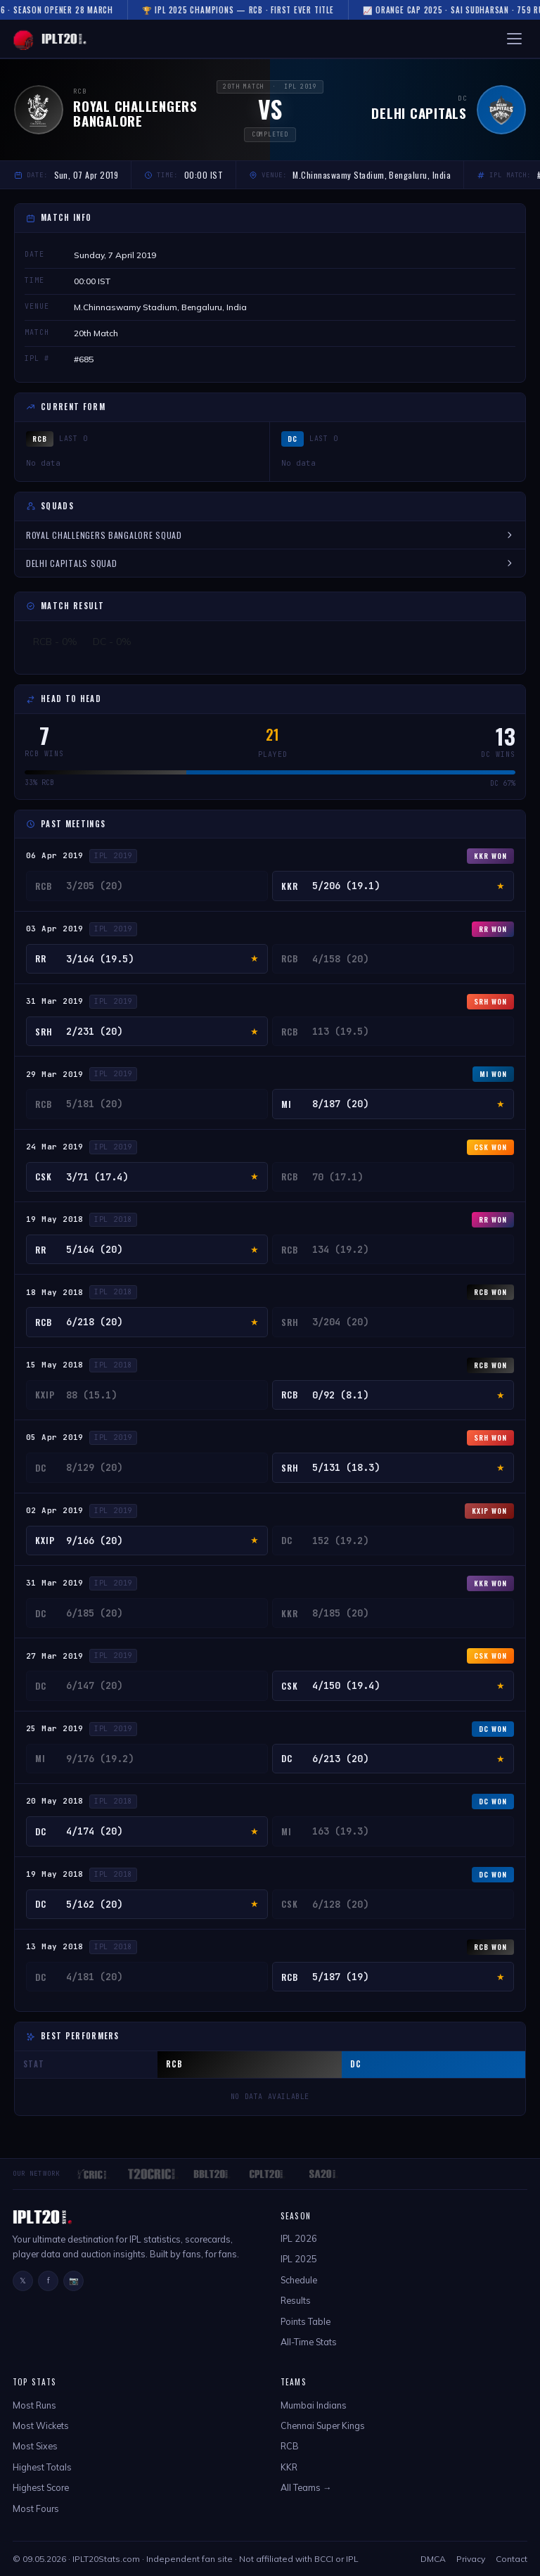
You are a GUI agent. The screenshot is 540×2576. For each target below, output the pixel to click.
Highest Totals (42, 2467)
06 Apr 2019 (55, 855)
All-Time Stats (309, 2341)
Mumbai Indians (314, 2405)
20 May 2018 (55, 1801)
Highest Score (41, 2487)
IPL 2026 (299, 2238)
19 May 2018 (55, 1219)
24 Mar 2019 (55, 1147)
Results (296, 2300)
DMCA (433, 2558)
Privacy (470, 2558)
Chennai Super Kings (323, 2425)
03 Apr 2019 (55, 928)
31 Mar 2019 (55, 1001)
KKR (289, 2467)
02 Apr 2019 (55, 1510)
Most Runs (34, 2405)
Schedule (299, 2279)
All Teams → (306, 2487)
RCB (290, 2445)
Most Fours (36, 2508)
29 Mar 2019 (55, 1074)
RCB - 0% (55, 642)
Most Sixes (35, 2445)
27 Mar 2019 (55, 1656)
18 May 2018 (55, 1292)
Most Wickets (41, 2425)
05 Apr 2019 (55, 1437)
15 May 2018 (55, 1365)
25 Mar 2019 (55, 1728)
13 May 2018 (55, 1946)
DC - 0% (112, 642)
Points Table (305, 2321)
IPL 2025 (299, 2258)
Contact (511, 2558)
